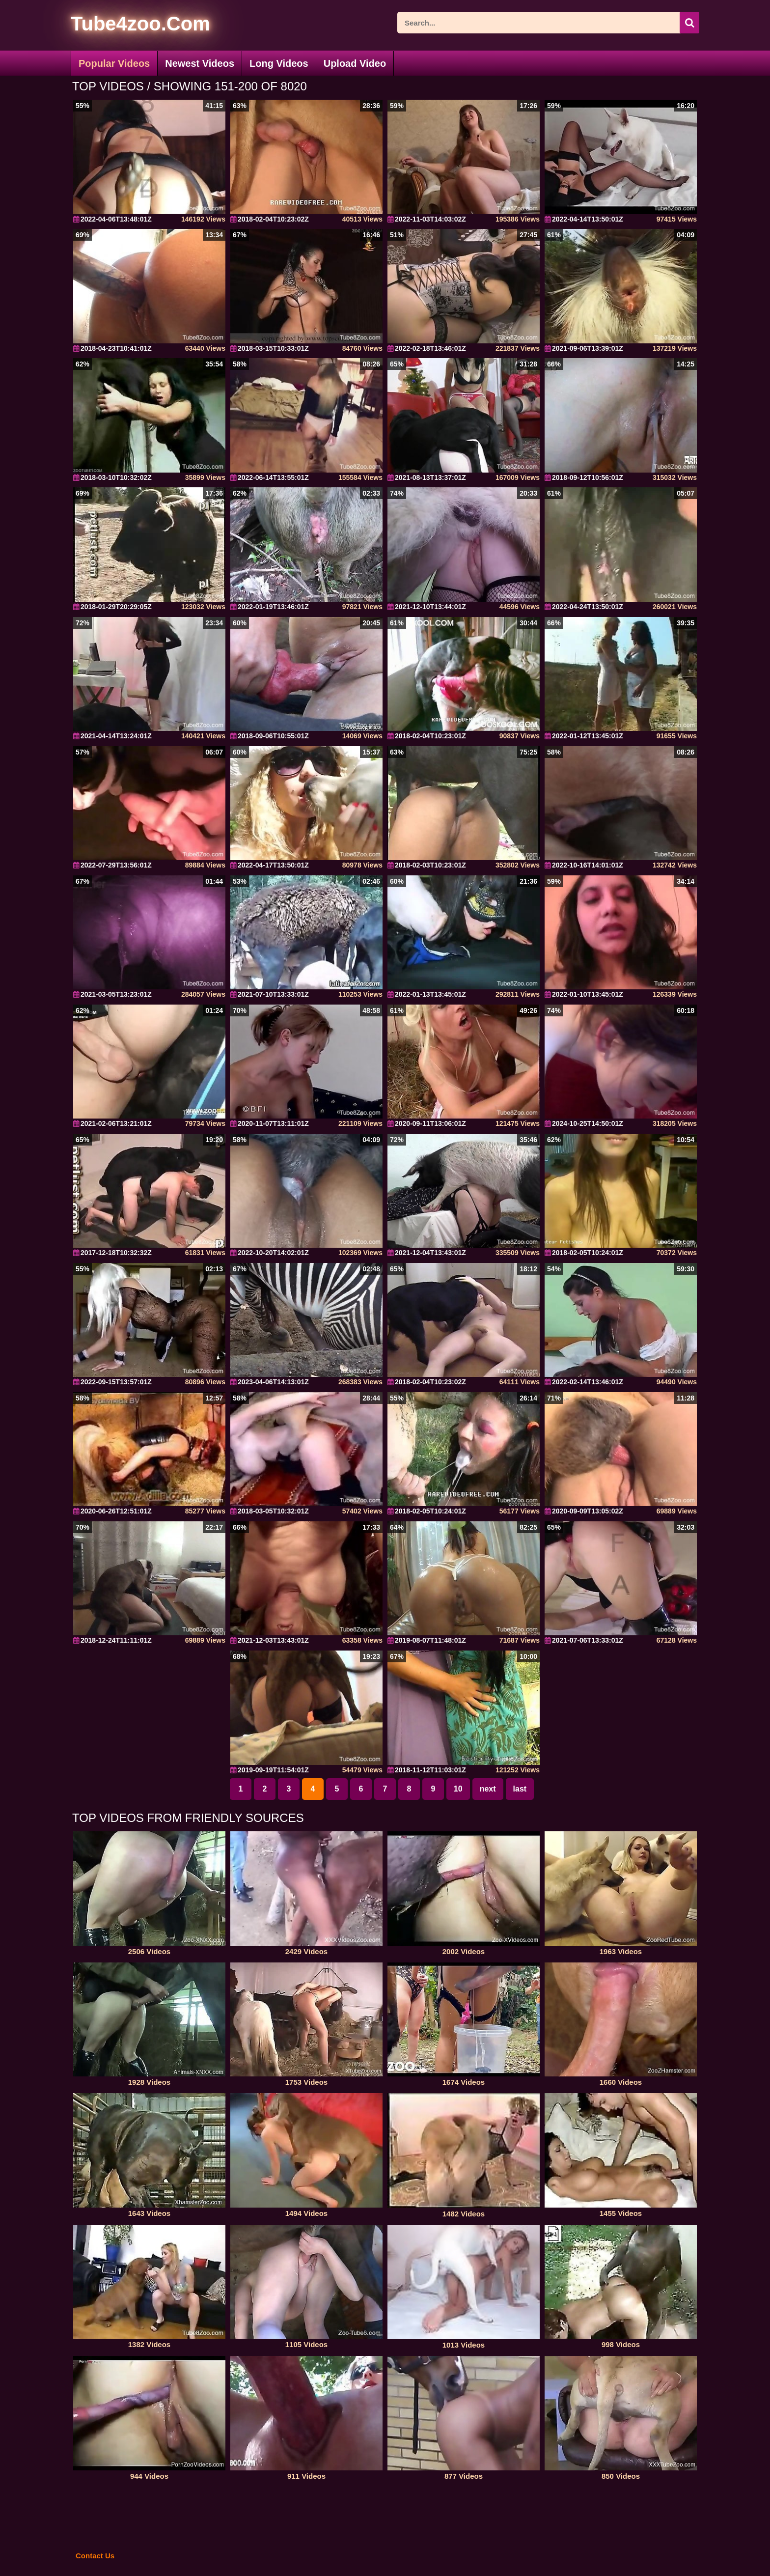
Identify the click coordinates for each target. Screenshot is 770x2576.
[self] (124, 25)
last (520, 1789)
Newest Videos (199, 63)
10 (458, 1789)
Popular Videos (114, 63)
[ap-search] (548, 22)
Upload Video (355, 63)
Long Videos (278, 63)
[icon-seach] (689, 22)
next (488, 1789)
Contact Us (95, 2555)
